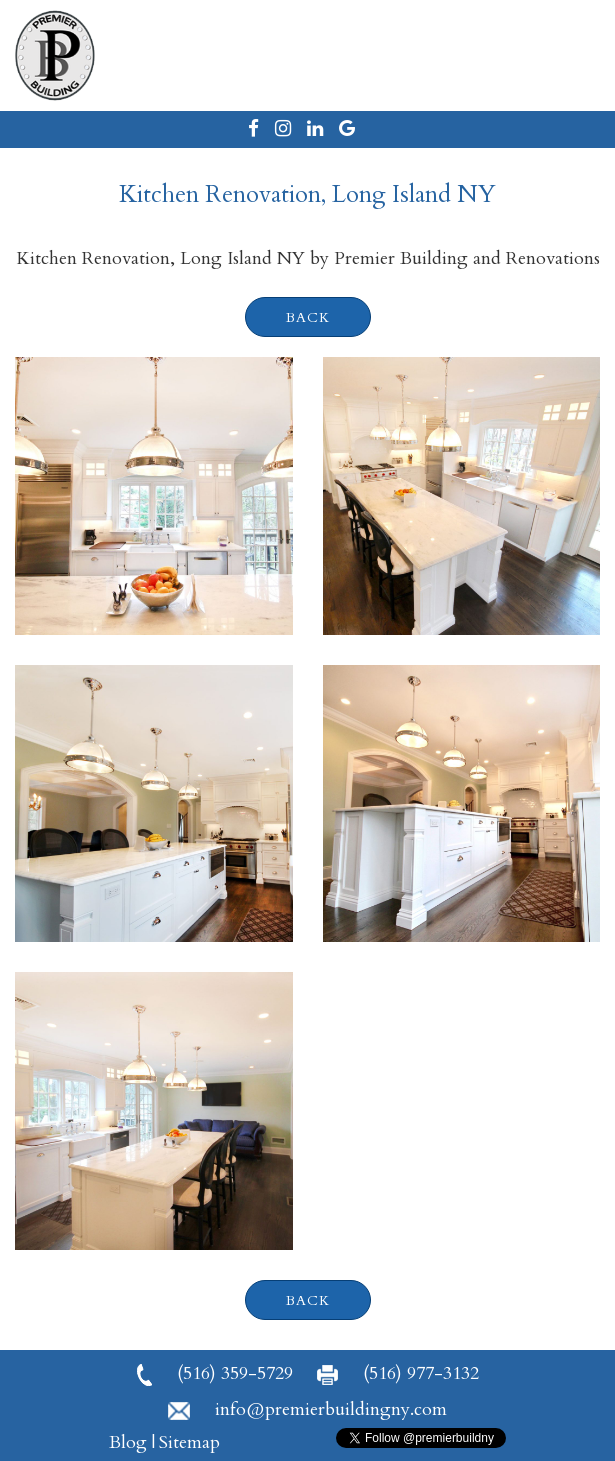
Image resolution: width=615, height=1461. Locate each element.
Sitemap (189, 1442)
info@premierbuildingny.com (307, 1409)
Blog (128, 1442)
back (308, 317)
